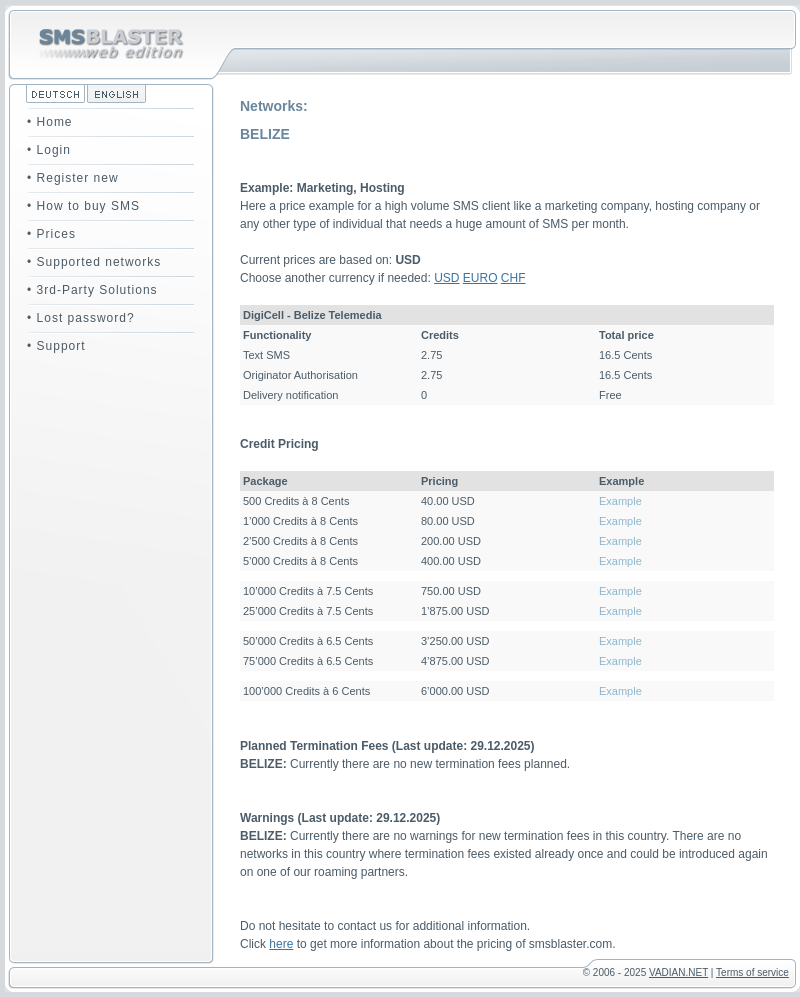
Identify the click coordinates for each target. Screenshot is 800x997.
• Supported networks (94, 262)
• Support (56, 346)
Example (620, 501)
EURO (480, 278)
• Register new (73, 178)
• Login (49, 150)
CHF (513, 278)
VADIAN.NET (678, 972)
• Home (50, 122)
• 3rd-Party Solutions (92, 290)
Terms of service (752, 972)
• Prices (51, 234)
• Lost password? (81, 318)
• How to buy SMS (83, 206)
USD (446, 278)
